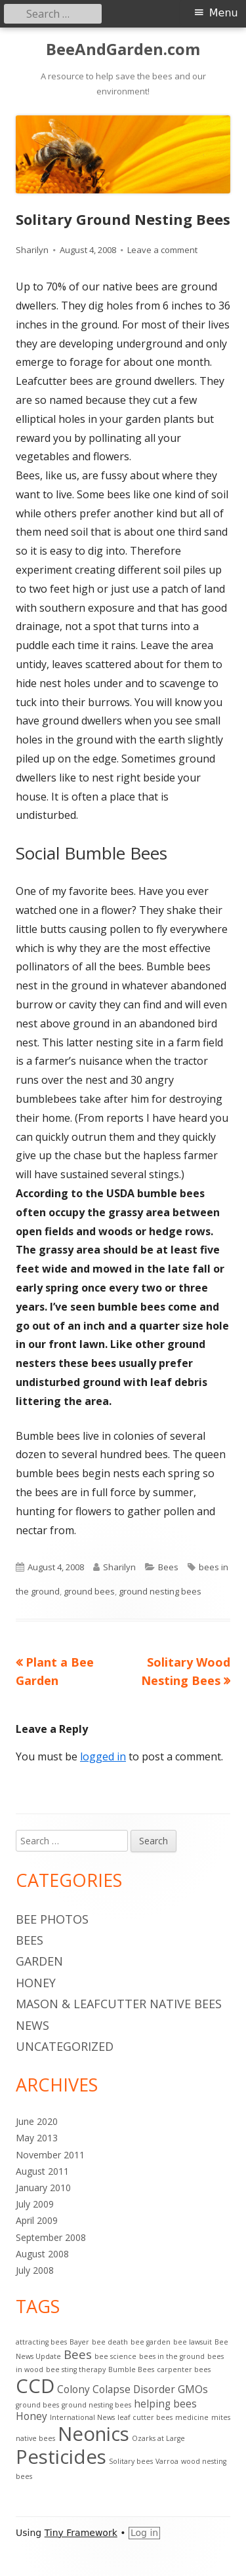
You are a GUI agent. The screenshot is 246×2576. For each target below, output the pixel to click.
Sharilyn (32, 250)
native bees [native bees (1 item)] (35, 2438)
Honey (36, 1983)
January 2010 (43, 2187)
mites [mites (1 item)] (220, 2417)
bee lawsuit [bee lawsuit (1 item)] (192, 2342)
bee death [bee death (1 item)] (110, 2342)
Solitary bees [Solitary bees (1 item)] (131, 2461)
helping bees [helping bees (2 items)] (165, 2403)
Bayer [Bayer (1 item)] (79, 2342)
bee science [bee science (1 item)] (115, 2356)
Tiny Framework (81, 2532)
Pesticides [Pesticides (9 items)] (61, 2457)
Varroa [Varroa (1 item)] (166, 2461)
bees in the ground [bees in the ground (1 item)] (172, 2356)
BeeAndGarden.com (123, 49)
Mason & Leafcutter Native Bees (119, 2003)
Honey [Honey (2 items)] (31, 2416)
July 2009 (35, 2204)
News (32, 2025)
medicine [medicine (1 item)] (192, 2417)
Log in (144, 2532)
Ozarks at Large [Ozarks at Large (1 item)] (158, 2438)
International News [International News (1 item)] (82, 2417)
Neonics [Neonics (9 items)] (93, 2434)
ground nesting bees (160, 1591)
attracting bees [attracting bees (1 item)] (41, 2342)
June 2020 (37, 2121)
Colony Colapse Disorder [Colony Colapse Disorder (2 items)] (116, 2389)
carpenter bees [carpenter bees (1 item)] (184, 2369)
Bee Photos (52, 1919)
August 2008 (42, 2254)
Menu (223, 13)
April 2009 (37, 2220)
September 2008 (51, 2237)
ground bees (89, 1591)
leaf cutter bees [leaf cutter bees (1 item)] (145, 2417)
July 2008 (35, 2270)
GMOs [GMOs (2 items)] (193, 2389)
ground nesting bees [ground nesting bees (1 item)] (96, 2404)
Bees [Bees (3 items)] (78, 2354)
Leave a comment (162, 250)
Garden (39, 1961)
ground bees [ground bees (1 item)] (37, 2404)
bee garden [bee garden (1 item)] (151, 2342)
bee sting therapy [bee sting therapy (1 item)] (76, 2369)
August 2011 (42, 2171)
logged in (103, 1756)
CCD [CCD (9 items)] (35, 2386)
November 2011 (50, 2155)
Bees (168, 1567)
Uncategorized (64, 2046)
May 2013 (37, 2137)
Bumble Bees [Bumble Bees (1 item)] (131, 2369)
